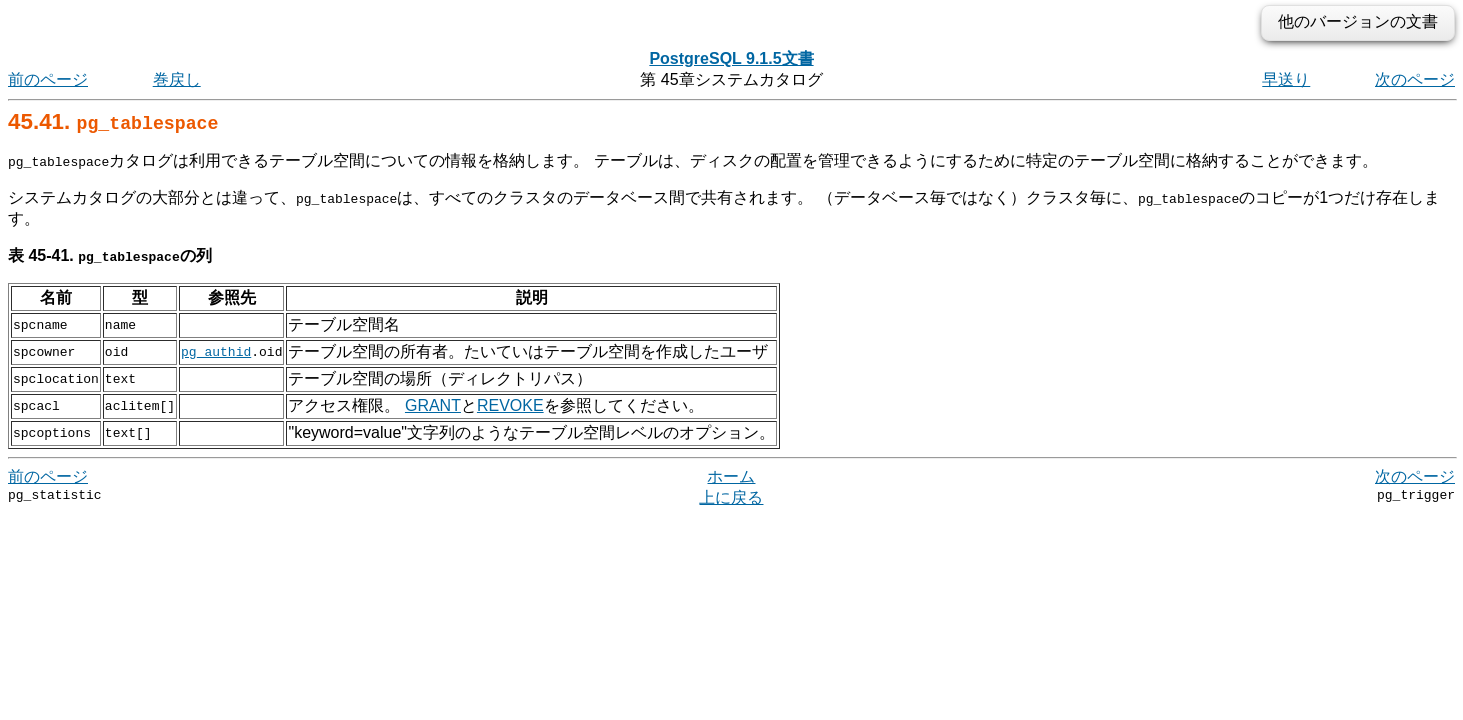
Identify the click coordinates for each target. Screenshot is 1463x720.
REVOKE (510, 405)
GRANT (433, 405)
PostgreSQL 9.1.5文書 (731, 58)
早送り (1286, 79)
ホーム (731, 476)
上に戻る (731, 497)
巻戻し (177, 79)
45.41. (113, 121)
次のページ (1415, 79)
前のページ (48, 79)
